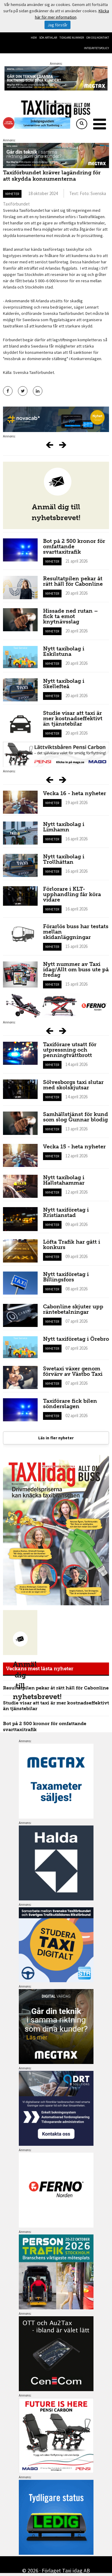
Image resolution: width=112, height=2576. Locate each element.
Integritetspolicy (96, 48)
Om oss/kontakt (97, 38)
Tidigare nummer (71, 38)
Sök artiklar (48, 38)
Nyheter (12, 193)
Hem (34, 38)
